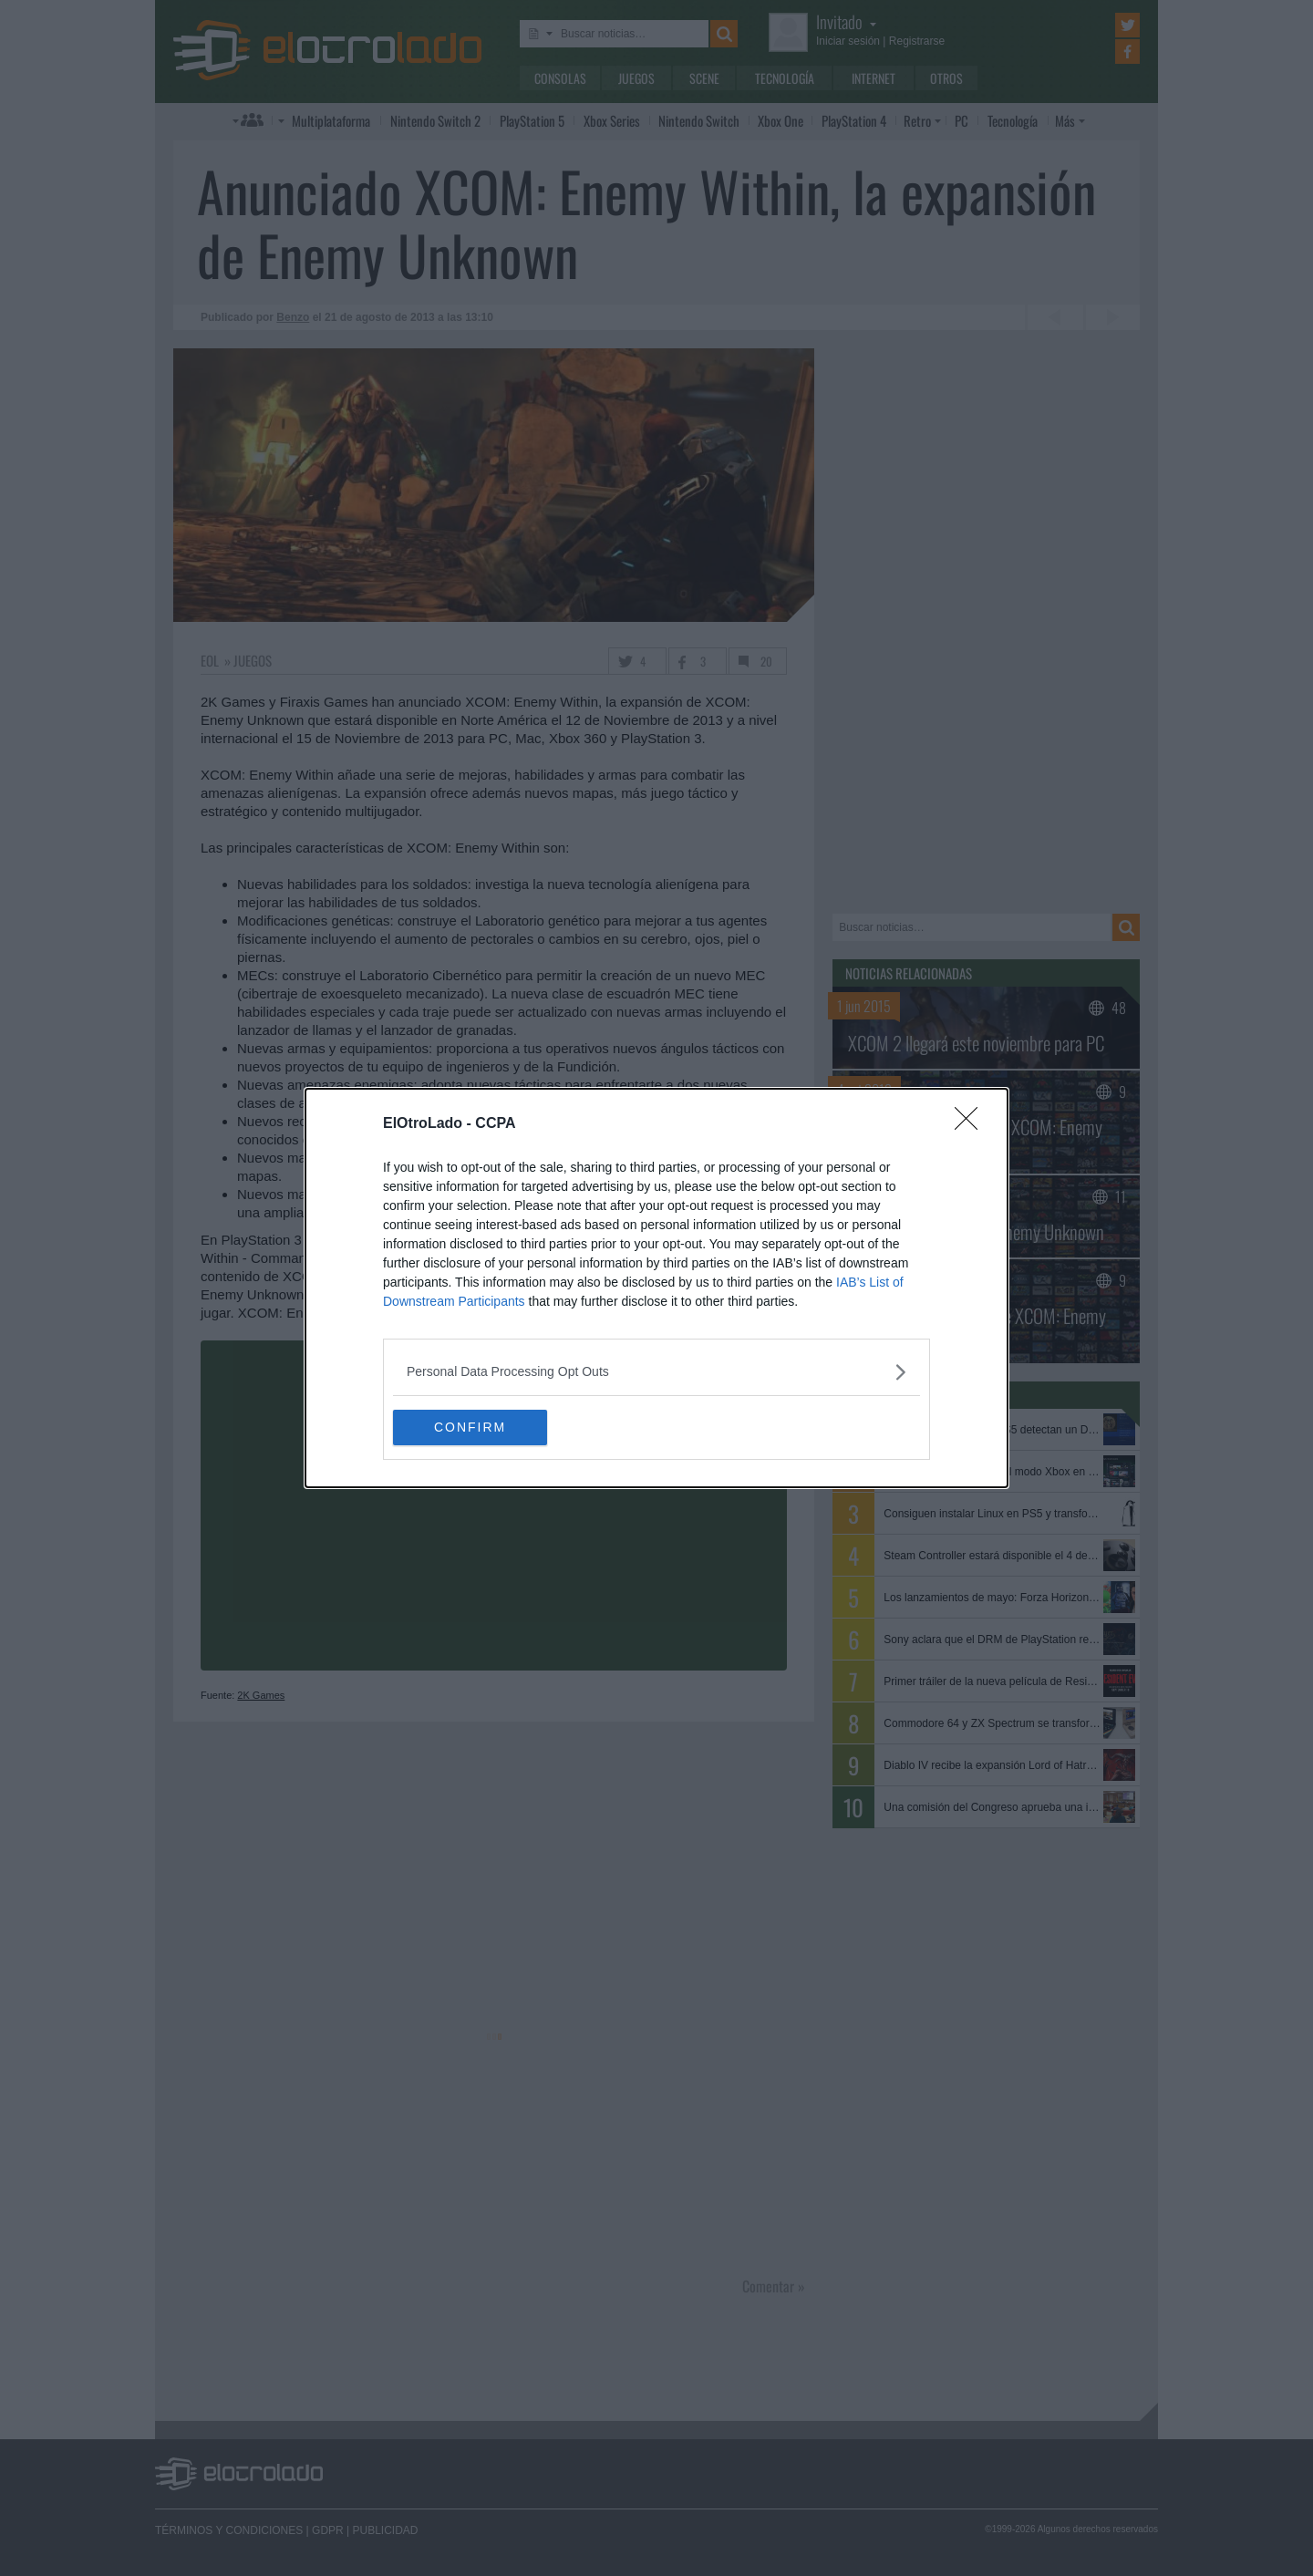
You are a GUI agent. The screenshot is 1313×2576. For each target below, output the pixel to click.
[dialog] (656, 1288)
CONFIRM (479, 1428)
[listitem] (656, 1371)
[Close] (972, 1124)
